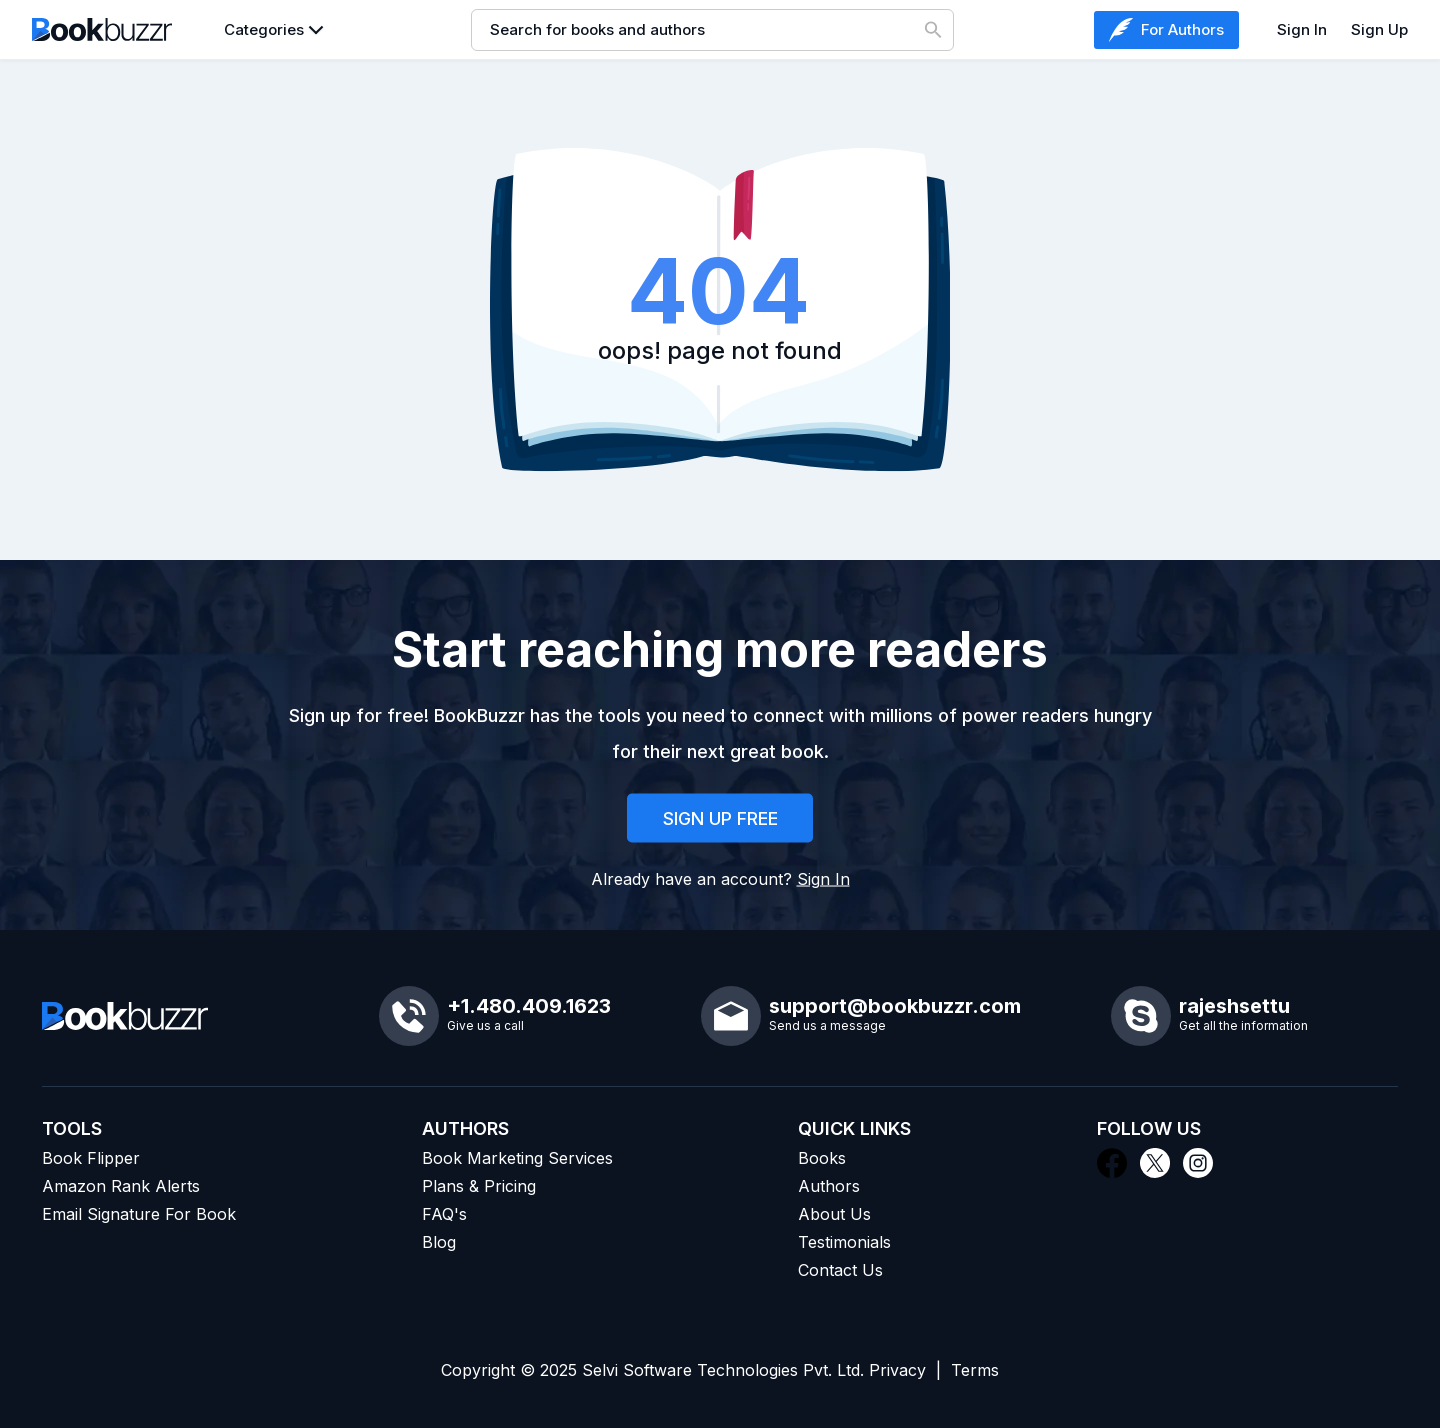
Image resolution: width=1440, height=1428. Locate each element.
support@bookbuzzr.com (895, 1006)
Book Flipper (91, 1158)
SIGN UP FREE (720, 819)
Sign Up (1379, 29)
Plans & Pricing (479, 1186)
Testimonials (844, 1242)
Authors (829, 1186)
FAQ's (444, 1214)
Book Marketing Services (517, 1158)
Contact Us (840, 1270)
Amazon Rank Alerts (121, 1186)
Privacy (897, 1370)
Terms (975, 1370)
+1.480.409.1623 (529, 1006)
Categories (264, 29)
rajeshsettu (1234, 1006)
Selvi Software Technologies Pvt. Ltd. (723, 1370)
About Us (834, 1214)
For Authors (1166, 30)
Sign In (1302, 29)
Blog (439, 1242)
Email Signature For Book (139, 1214)
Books (822, 1158)
